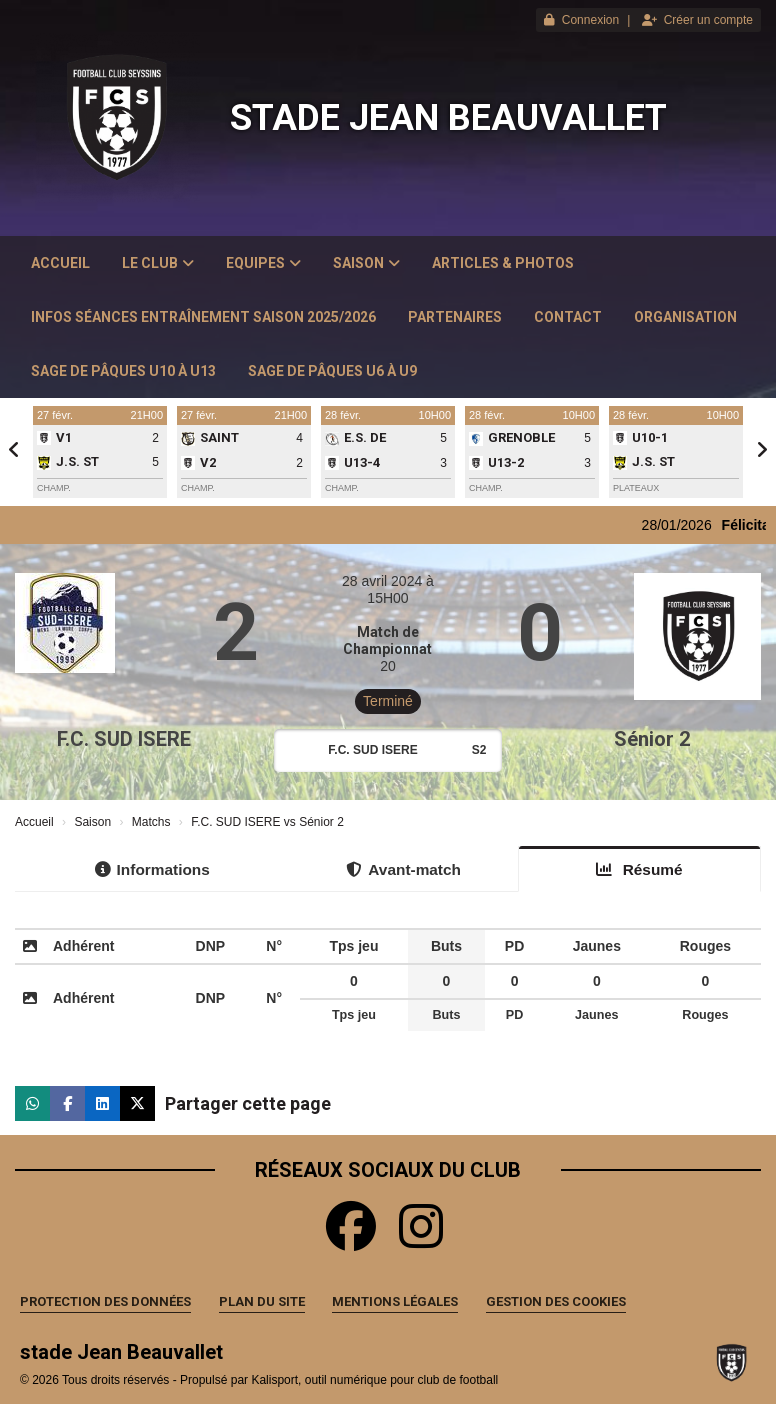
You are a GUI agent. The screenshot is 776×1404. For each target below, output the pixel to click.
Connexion (581, 20)
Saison (366, 263)
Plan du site (262, 1301)
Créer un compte (697, 20)
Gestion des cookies (556, 1301)
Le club (158, 263)
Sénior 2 (652, 739)
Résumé (639, 869)
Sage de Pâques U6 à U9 (332, 371)
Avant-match (403, 869)
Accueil (60, 263)
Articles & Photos (503, 263)
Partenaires (455, 317)
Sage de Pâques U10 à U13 (123, 371)
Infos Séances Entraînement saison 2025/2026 (203, 317)
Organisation (685, 317)
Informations (152, 869)
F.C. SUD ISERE (124, 739)
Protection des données (105, 1301)
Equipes (263, 263)
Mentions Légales (395, 1301)
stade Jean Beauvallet (448, 118)
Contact (568, 317)
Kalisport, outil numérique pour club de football (374, 1380)
